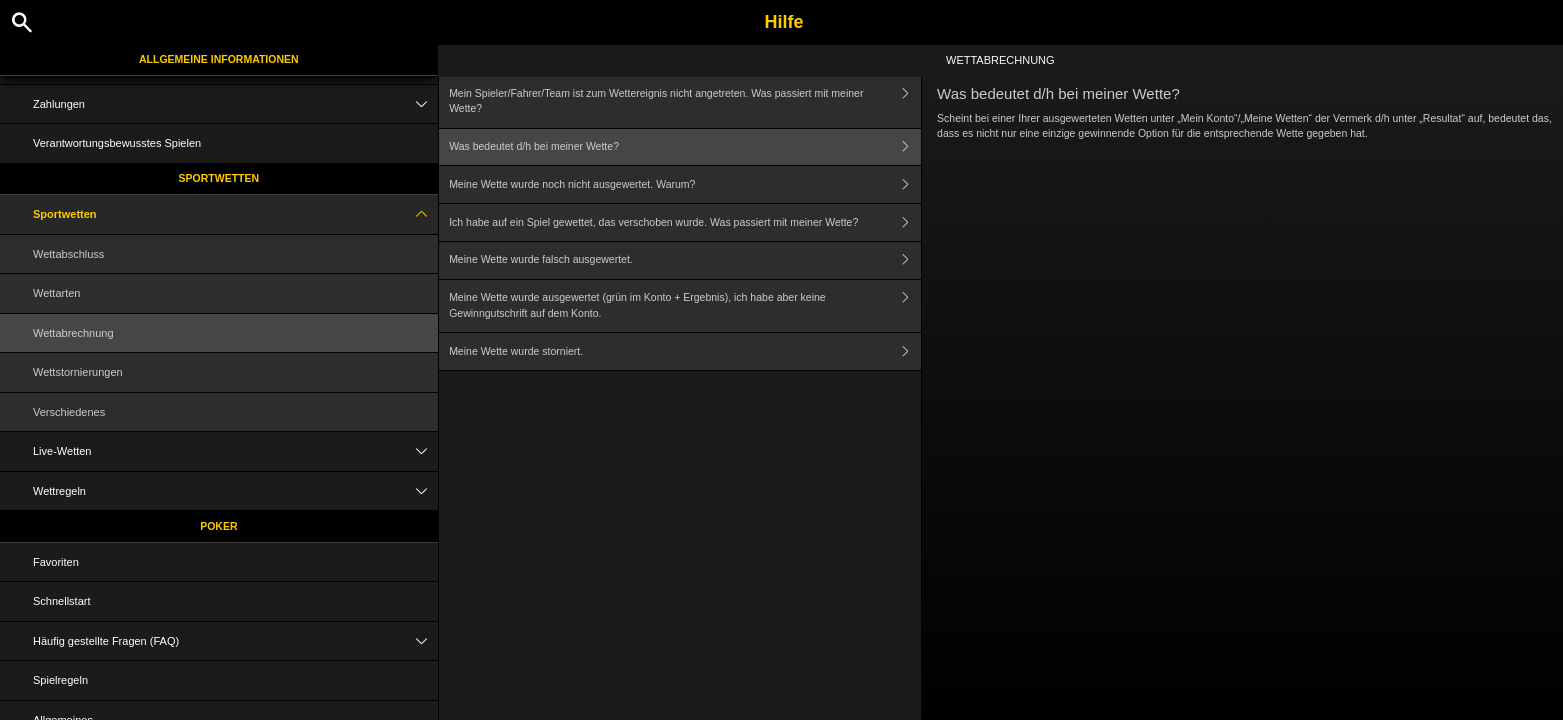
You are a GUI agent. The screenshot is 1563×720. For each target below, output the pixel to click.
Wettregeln (235, 491)
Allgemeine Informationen (219, 59)
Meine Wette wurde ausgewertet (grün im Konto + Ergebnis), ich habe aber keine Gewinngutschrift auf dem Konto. (685, 306)
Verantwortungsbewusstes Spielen (117, 143)
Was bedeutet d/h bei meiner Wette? (685, 147)
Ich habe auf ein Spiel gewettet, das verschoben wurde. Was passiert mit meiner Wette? (685, 222)
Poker (218, 526)
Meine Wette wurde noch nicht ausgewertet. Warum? (685, 184)
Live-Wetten (235, 451)
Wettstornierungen (78, 372)
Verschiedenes (69, 412)
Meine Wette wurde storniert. (685, 351)
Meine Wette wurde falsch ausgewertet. (685, 260)
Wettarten (57, 293)
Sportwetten (219, 178)
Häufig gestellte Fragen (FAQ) (235, 641)
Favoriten (56, 562)
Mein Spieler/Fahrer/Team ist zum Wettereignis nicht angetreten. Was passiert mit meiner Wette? (685, 101)
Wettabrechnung (73, 333)
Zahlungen (235, 104)
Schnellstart (61, 601)
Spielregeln (60, 680)
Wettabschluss (68, 254)
